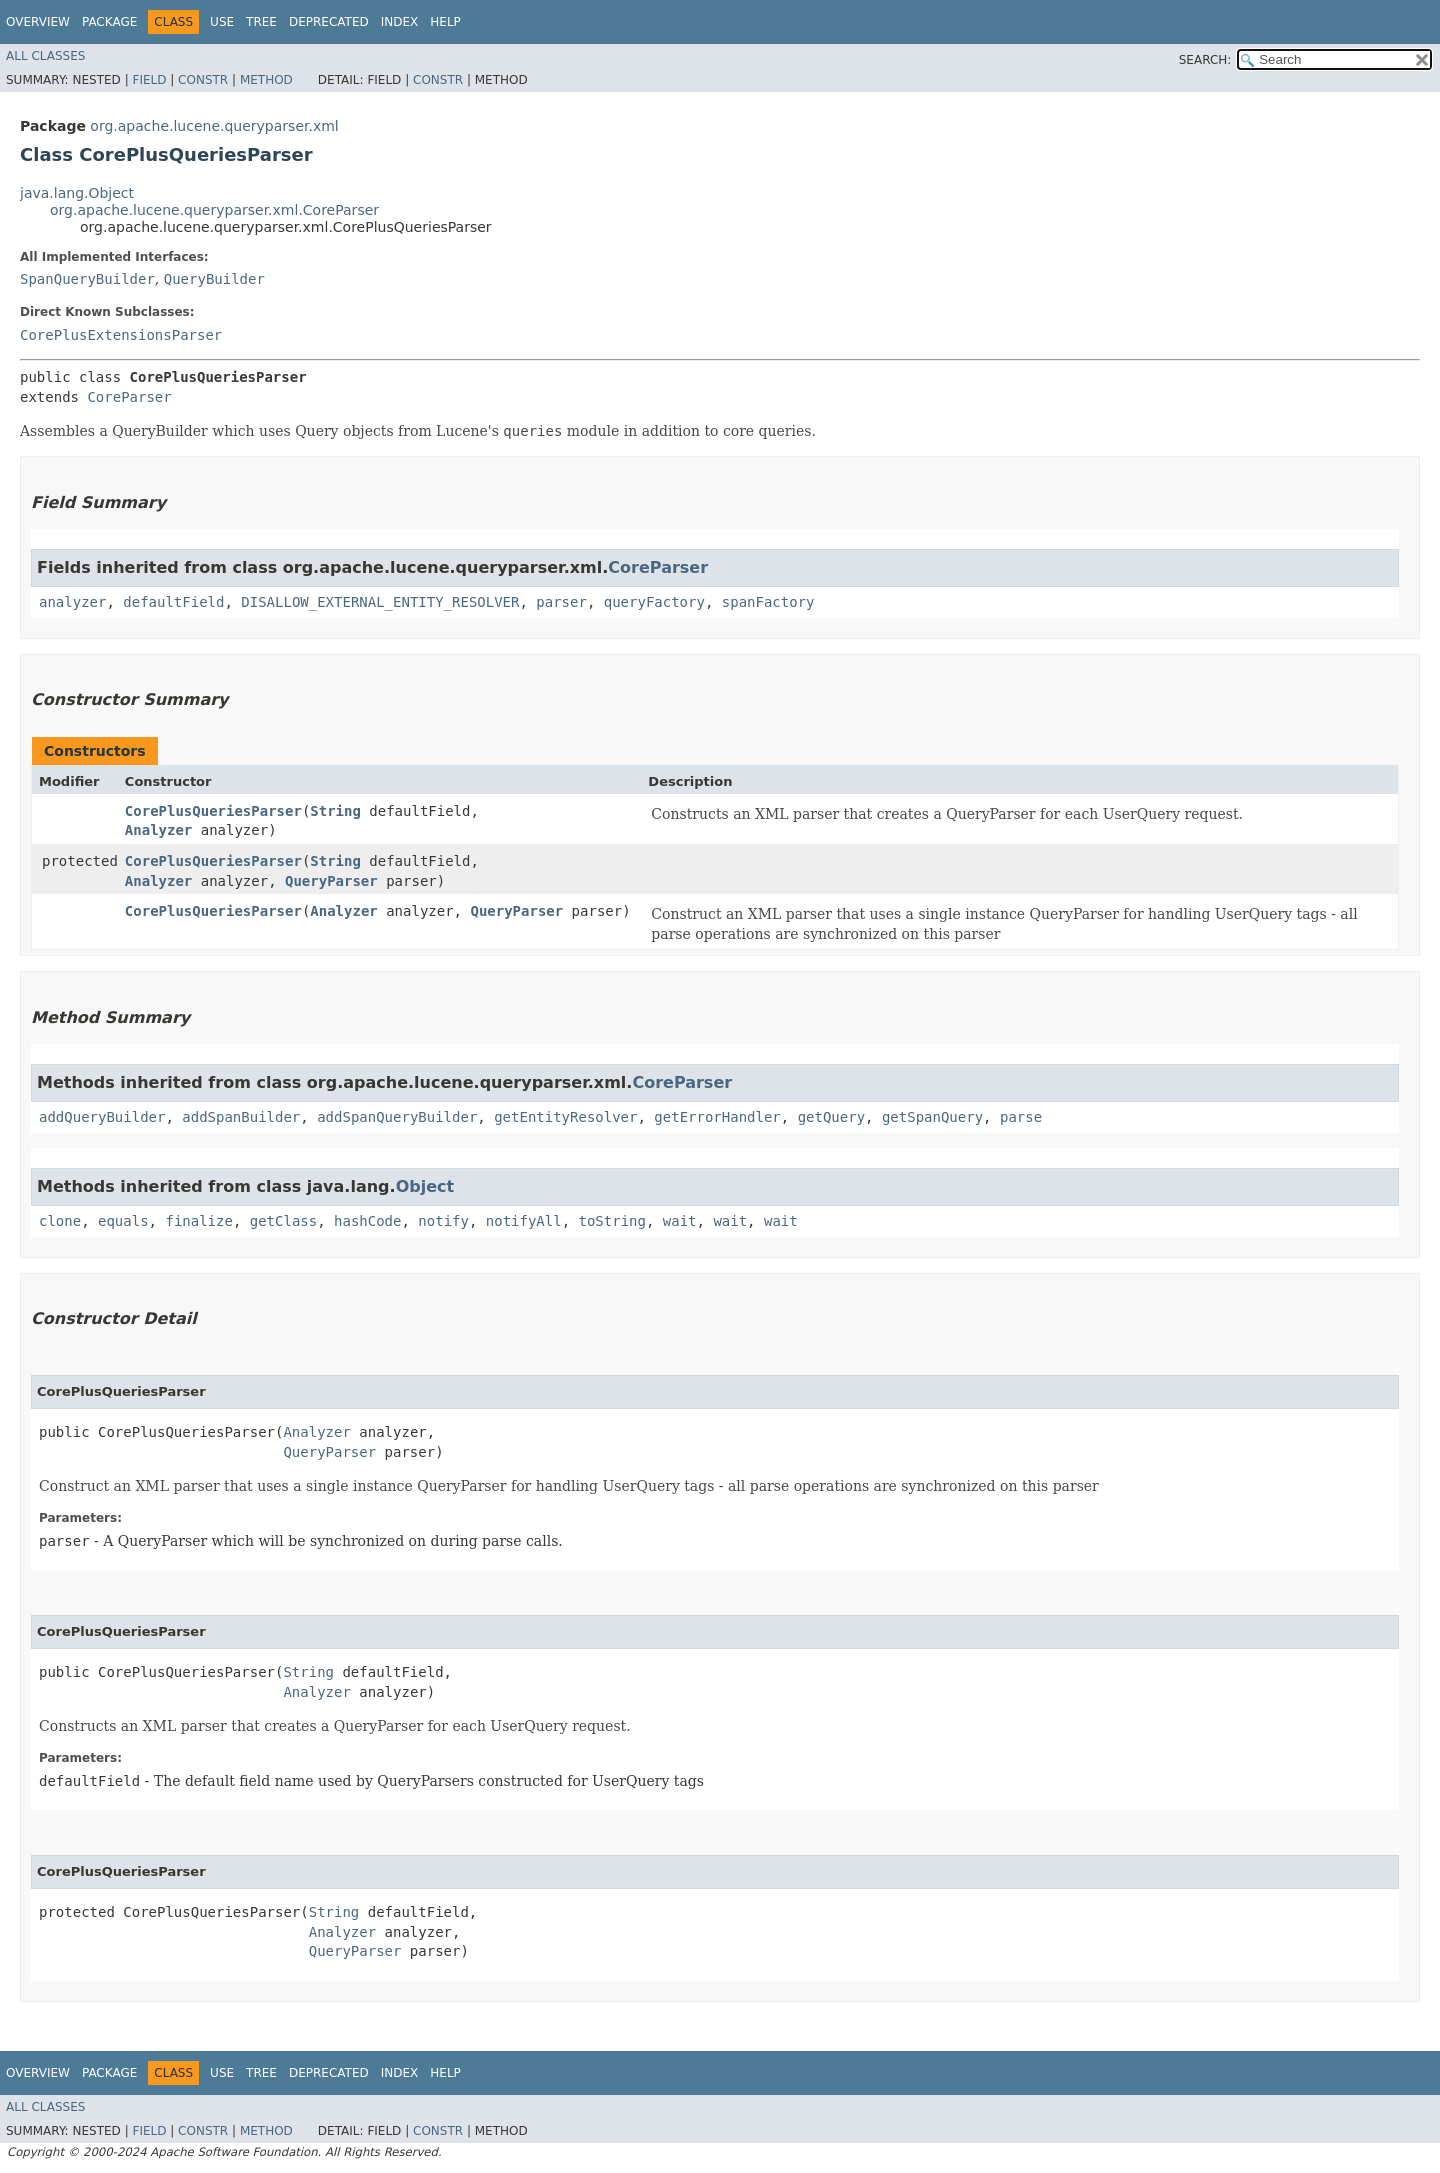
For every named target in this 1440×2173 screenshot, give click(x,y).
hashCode (367, 1221)
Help (445, 22)
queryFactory (654, 602)
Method (266, 80)
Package (109, 22)
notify (443, 1221)
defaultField (173, 602)
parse (1021, 1117)
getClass (283, 1221)
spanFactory (768, 602)
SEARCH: (1205, 60)
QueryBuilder (214, 279)
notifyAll (524, 1221)
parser (561, 602)
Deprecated (329, 22)
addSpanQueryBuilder (397, 1117)
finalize (198, 1221)
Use (222, 22)
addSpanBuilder (241, 1117)
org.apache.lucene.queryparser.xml (214, 126)
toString (612, 1221)
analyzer (72, 602)
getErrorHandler (717, 1117)
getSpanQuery (932, 1117)
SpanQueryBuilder (87, 279)
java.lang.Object (77, 193)
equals (123, 1221)
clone (60, 1221)
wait (680, 1221)
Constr (203, 80)
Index (400, 22)
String (335, 811)
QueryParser (331, 881)
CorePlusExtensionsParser (121, 335)
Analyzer (158, 830)
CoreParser (129, 397)
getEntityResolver (565, 1117)
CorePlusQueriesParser (213, 811)
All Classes (45, 56)
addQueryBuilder (102, 1117)
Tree (261, 22)
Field (149, 80)
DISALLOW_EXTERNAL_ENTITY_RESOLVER (380, 602)
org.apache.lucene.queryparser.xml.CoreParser (214, 210)
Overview (38, 22)
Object (425, 1186)
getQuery (831, 1117)
